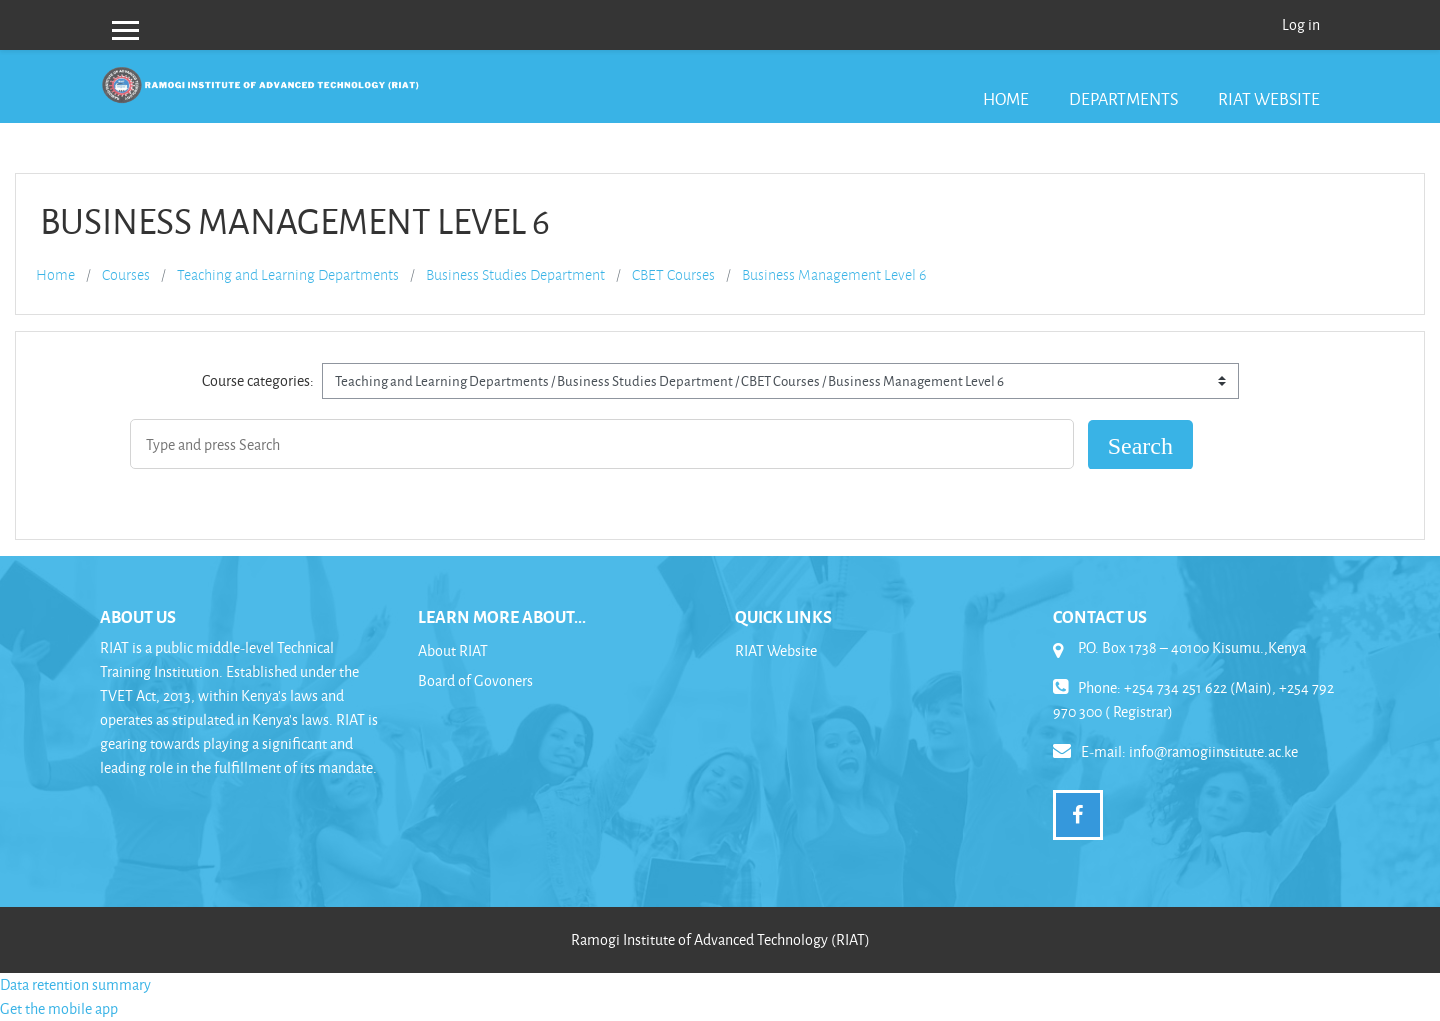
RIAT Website (1269, 98)
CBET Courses (673, 275)
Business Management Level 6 (834, 275)
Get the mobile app (59, 1008)
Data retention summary (75, 984)
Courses (126, 275)
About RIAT (453, 650)
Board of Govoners (475, 680)
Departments (1123, 98)
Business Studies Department (515, 275)
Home (1006, 98)
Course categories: (258, 380)
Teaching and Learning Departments (288, 275)
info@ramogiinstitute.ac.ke (1213, 751)
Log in (1301, 24)
